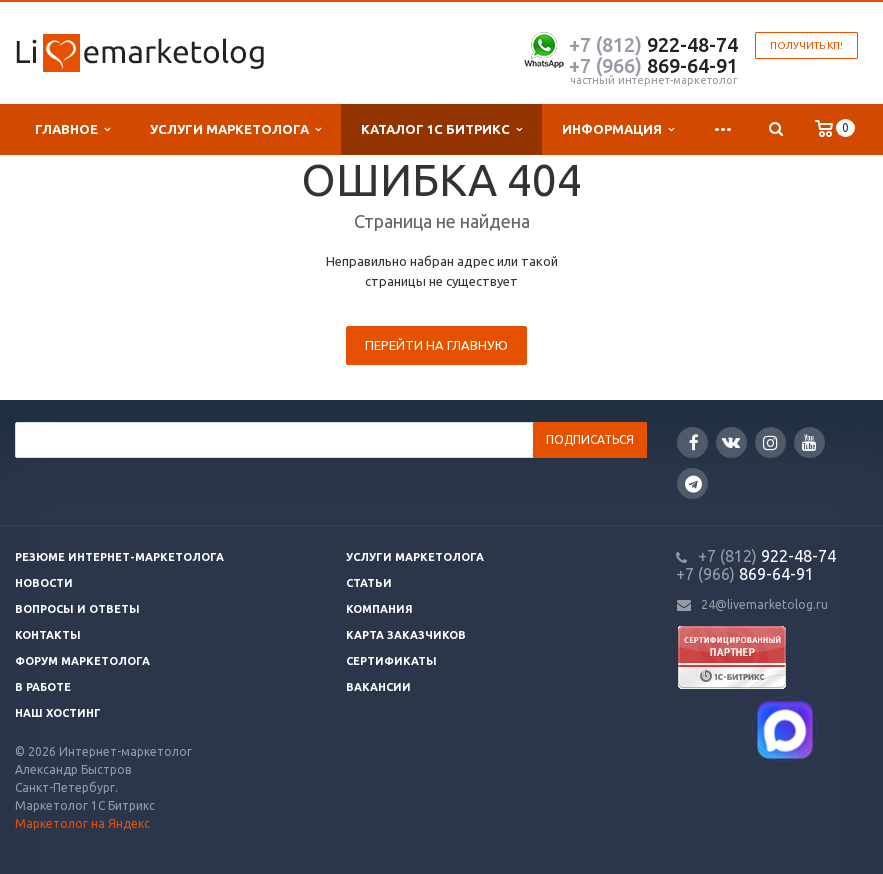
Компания (379, 609)
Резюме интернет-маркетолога (119, 557)
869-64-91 (653, 65)
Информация (618, 129)
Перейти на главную (436, 345)
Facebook (694, 442)
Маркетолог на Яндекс (82, 823)
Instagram (770, 442)
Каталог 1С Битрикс (441, 129)
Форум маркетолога (82, 661)
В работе (43, 687)
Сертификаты (391, 661)
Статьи (369, 583)
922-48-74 (653, 44)
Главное (72, 129)
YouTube (809, 442)
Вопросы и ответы (77, 609)
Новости (44, 583)
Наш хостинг (58, 713)
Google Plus (693, 483)
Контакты (48, 635)
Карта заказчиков (406, 635)
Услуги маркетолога (235, 129)
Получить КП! (806, 45)
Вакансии (378, 687)
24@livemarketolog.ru (764, 604)
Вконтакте (731, 441)
